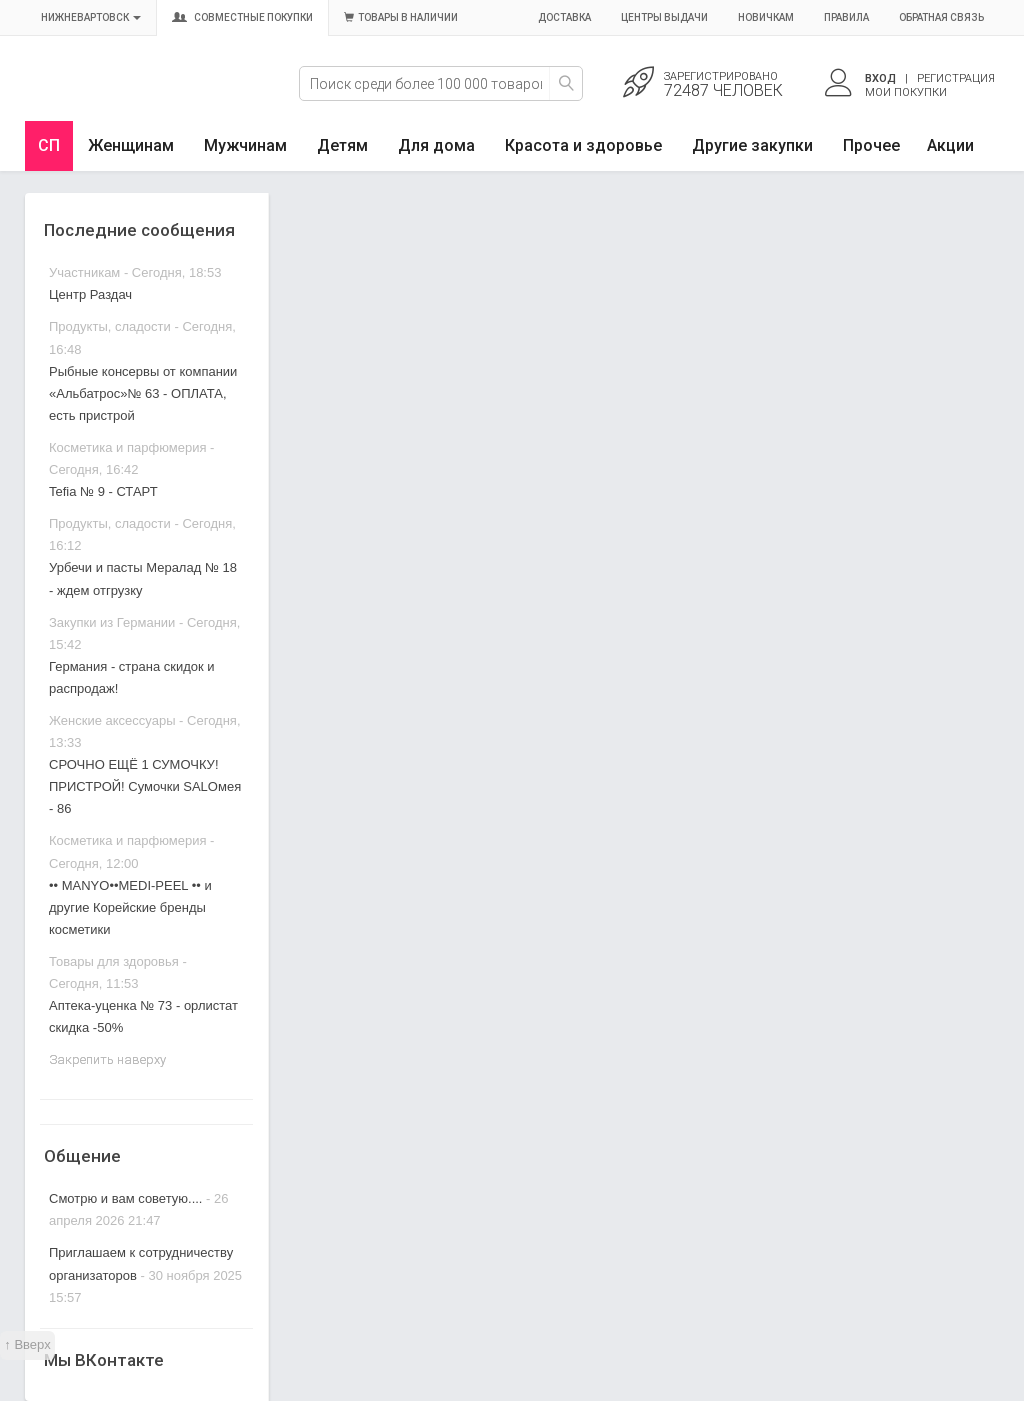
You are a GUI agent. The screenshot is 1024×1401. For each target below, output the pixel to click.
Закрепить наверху (107, 1059)
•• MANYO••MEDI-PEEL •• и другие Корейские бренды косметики (130, 907)
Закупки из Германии (112, 622)
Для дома (436, 145)
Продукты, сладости (110, 326)
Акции (950, 145)
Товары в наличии (401, 17)
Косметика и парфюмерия (127, 447)
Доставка (564, 17)
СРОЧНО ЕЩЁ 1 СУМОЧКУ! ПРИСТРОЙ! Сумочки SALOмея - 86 (145, 786)
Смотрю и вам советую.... (125, 1198)
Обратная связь (941, 17)
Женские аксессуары (112, 720)
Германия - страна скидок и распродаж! (132, 677)
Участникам (84, 272)
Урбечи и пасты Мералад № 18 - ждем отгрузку (143, 578)
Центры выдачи (664, 17)
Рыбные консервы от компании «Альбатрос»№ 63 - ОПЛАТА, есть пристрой (143, 393)
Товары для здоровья (114, 961)
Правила (846, 17)
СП (49, 145)
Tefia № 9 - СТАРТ (103, 491)
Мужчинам (245, 145)
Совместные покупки (242, 17)
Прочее (871, 145)
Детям (342, 145)
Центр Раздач (90, 294)
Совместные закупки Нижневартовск (117, 97)
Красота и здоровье (583, 145)
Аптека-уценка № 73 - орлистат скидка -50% (143, 1016)
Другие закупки (752, 145)
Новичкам (766, 17)
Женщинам (131, 145)
